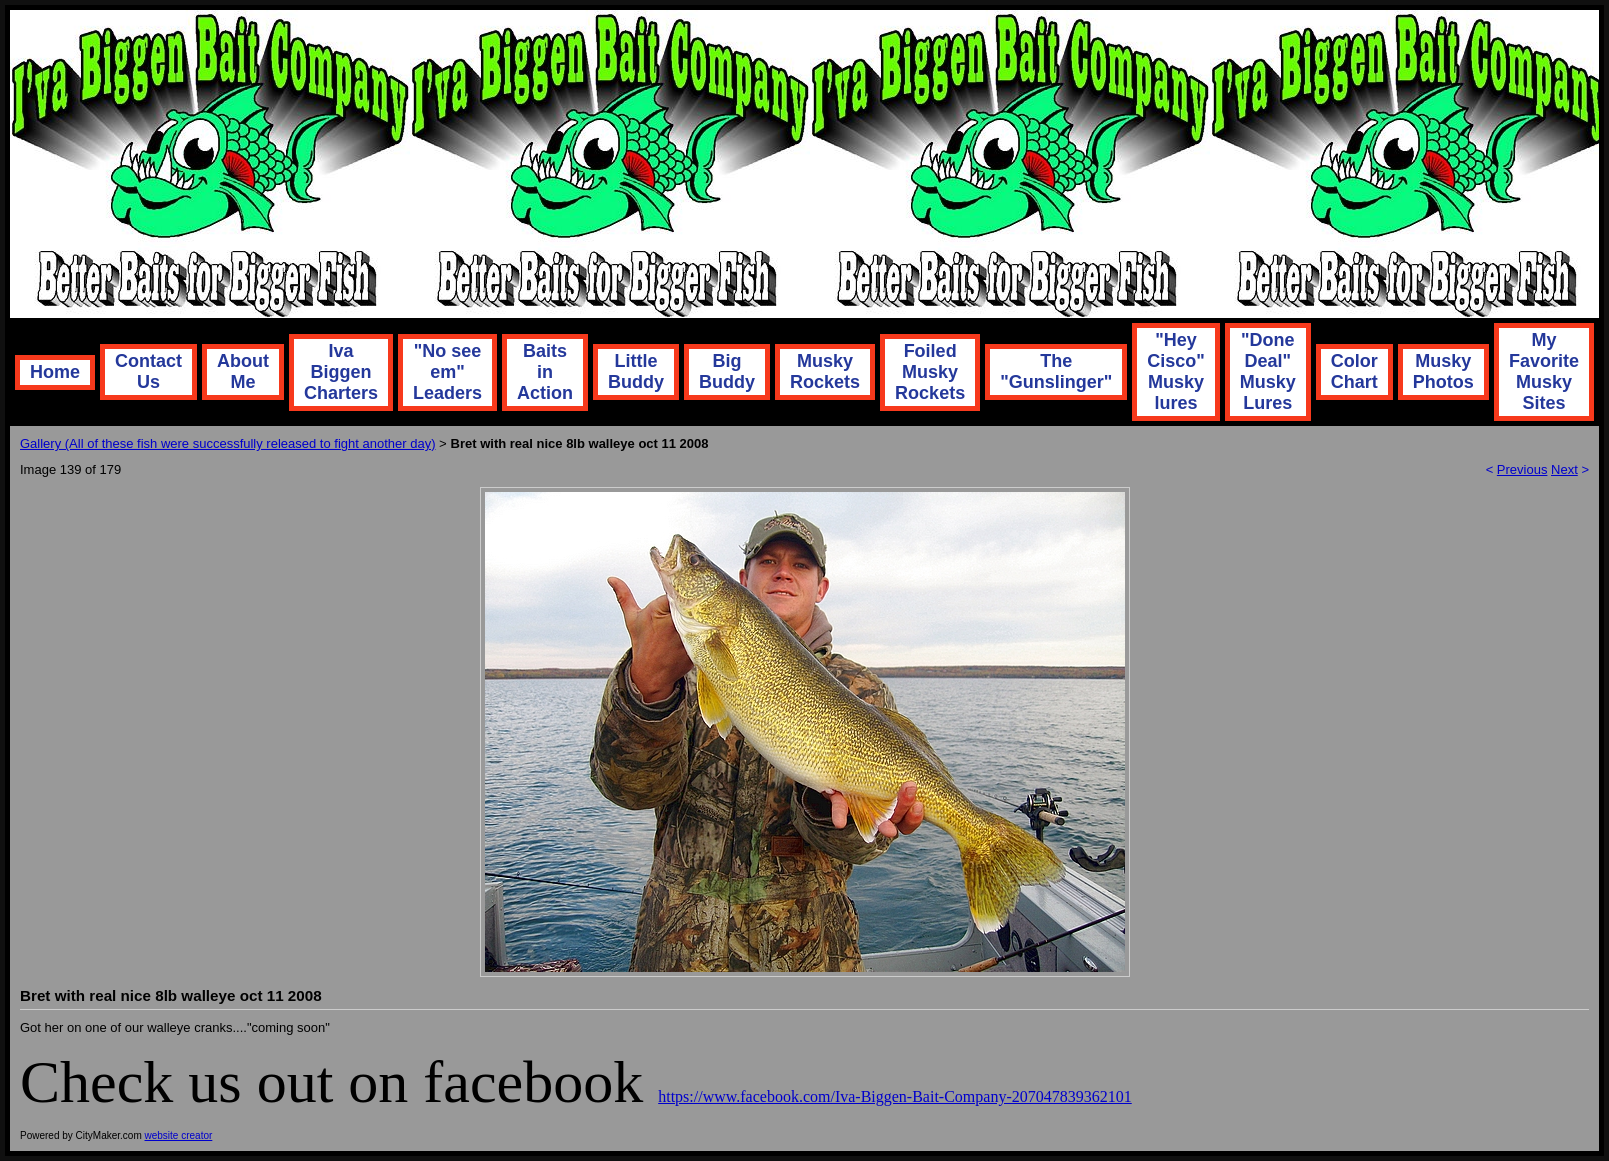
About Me (243, 371)
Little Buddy (636, 371)
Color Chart (1354, 371)
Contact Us (148, 371)
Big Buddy (727, 371)
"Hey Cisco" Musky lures (1176, 371)
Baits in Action (545, 372)
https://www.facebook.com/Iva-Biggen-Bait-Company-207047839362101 (895, 1096)
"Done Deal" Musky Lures (1268, 371)
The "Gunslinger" (1056, 371)
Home (55, 372)
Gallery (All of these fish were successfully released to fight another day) (227, 443)
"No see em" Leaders (447, 372)
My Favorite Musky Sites (1544, 371)
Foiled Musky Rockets (930, 372)
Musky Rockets (825, 371)
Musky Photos (1443, 371)
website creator (179, 1135)
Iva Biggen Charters (341, 372)
